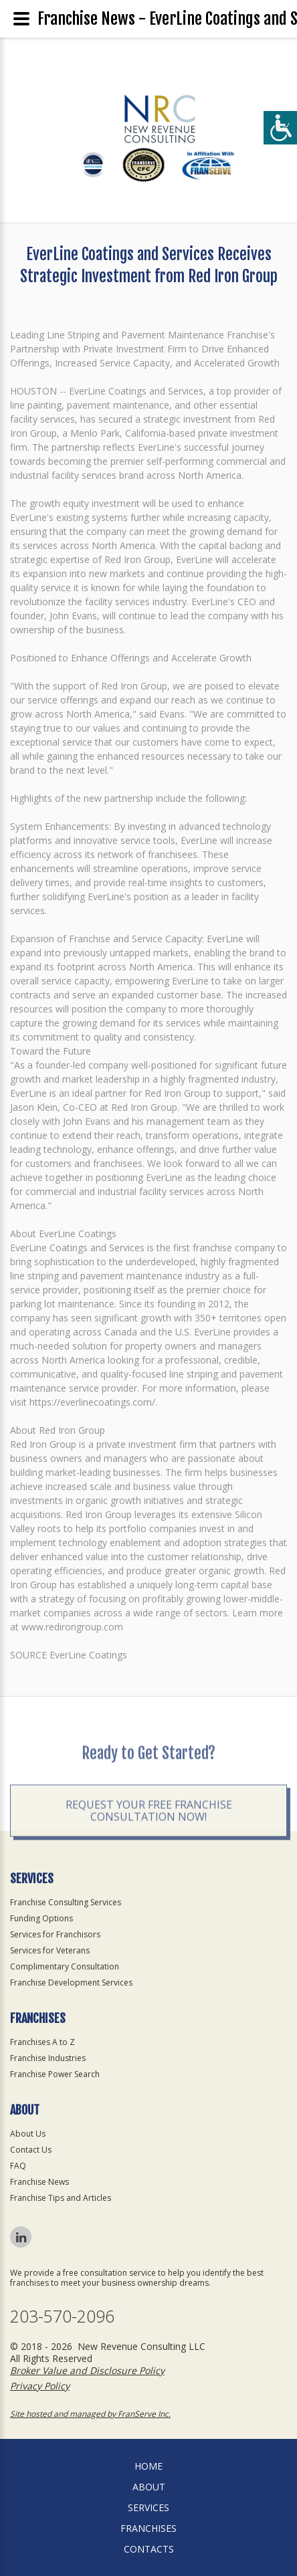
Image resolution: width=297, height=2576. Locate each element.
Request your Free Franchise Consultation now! (149, 1837)
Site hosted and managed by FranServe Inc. (90, 2414)
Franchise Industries (48, 2058)
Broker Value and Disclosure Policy (87, 2370)
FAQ (18, 2165)
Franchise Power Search (55, 2074)
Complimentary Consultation (64, 1966)
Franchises (148, 2528)
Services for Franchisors (55, 1934)
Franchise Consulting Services (65, 1902)
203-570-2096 (62, 2316)
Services (148, 2507)
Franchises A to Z (42, 2042)
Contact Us (31, 2149)
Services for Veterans (50, 1950)
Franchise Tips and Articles (60, 2198)
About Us (27, 2133)
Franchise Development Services (71, 1982)
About (148, 2486)
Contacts (149, 2549)
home (148, 2466)
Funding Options (41, 1918)
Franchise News (39, 2181)
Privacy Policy (40, 2385)
